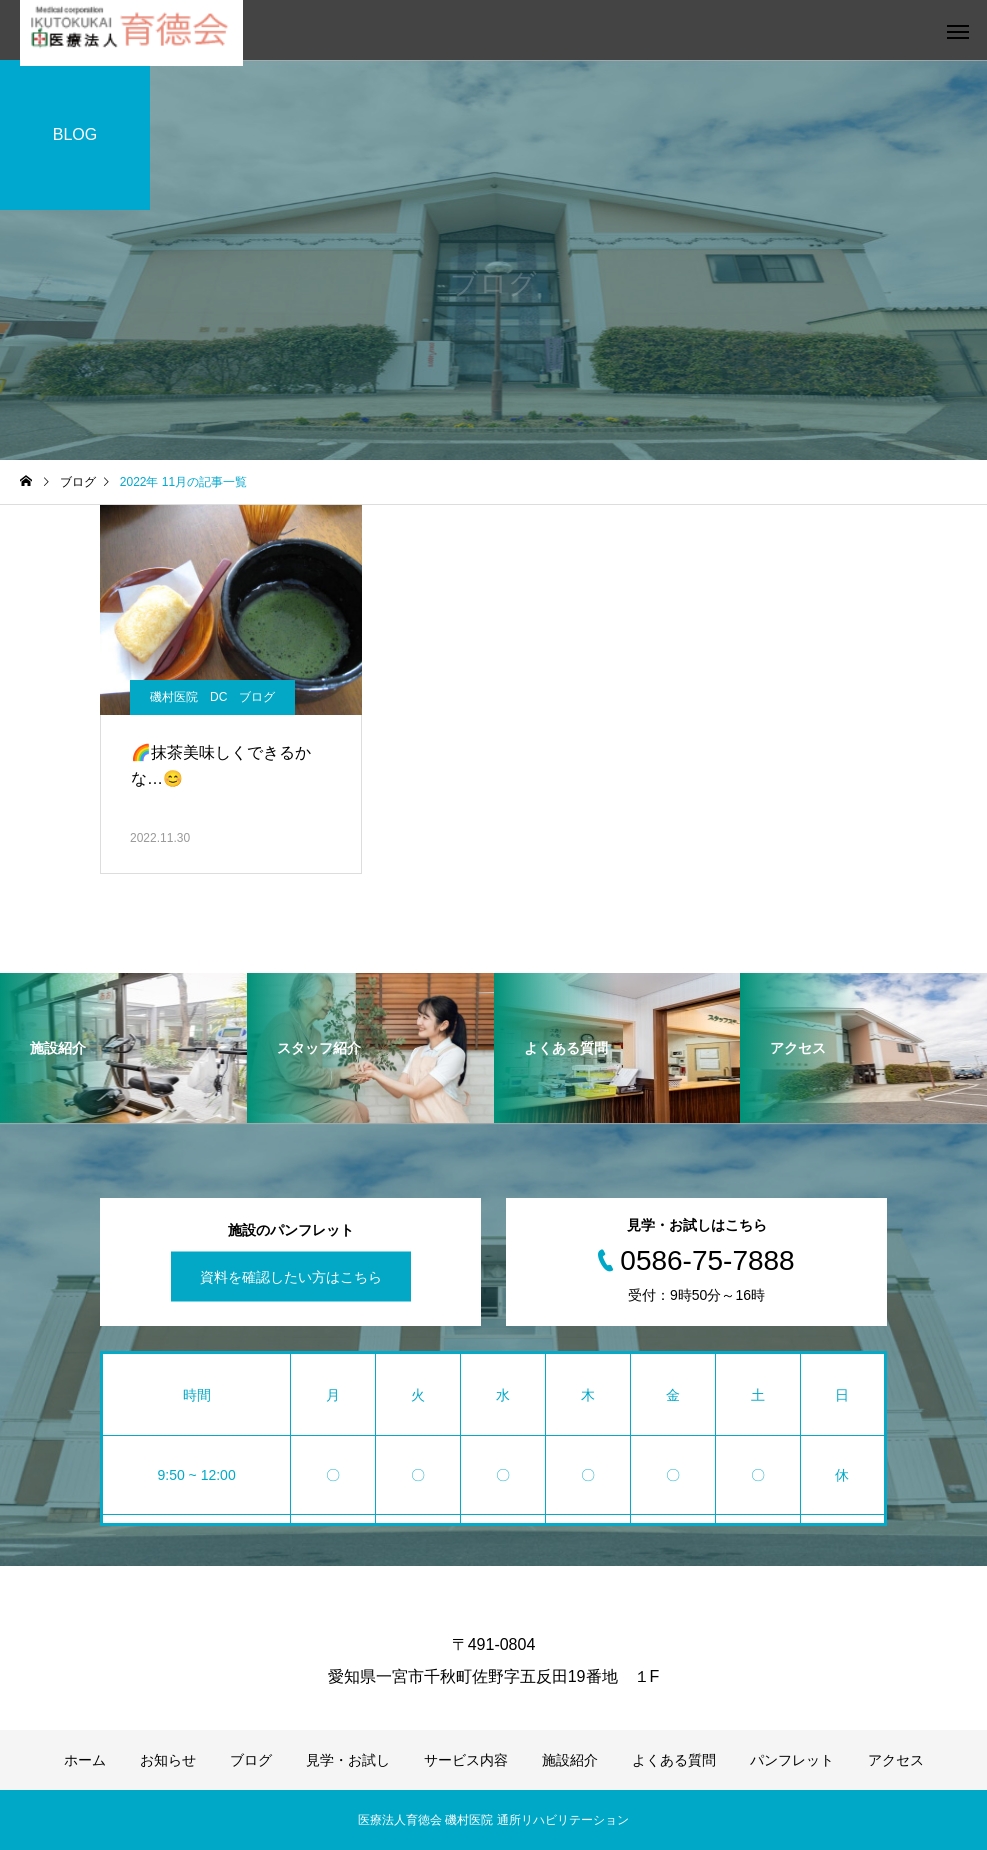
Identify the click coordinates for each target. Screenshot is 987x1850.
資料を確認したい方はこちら (291, 1277)
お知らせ (168, 1760)
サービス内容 (466, 1760)
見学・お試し (348, 1760)
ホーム (85, 1760)
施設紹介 (570, 1760)
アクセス (896, 1760)
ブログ (251, 1760)
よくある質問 (674, 1760)
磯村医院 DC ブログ (212, 697)
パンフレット (792, 1760)
